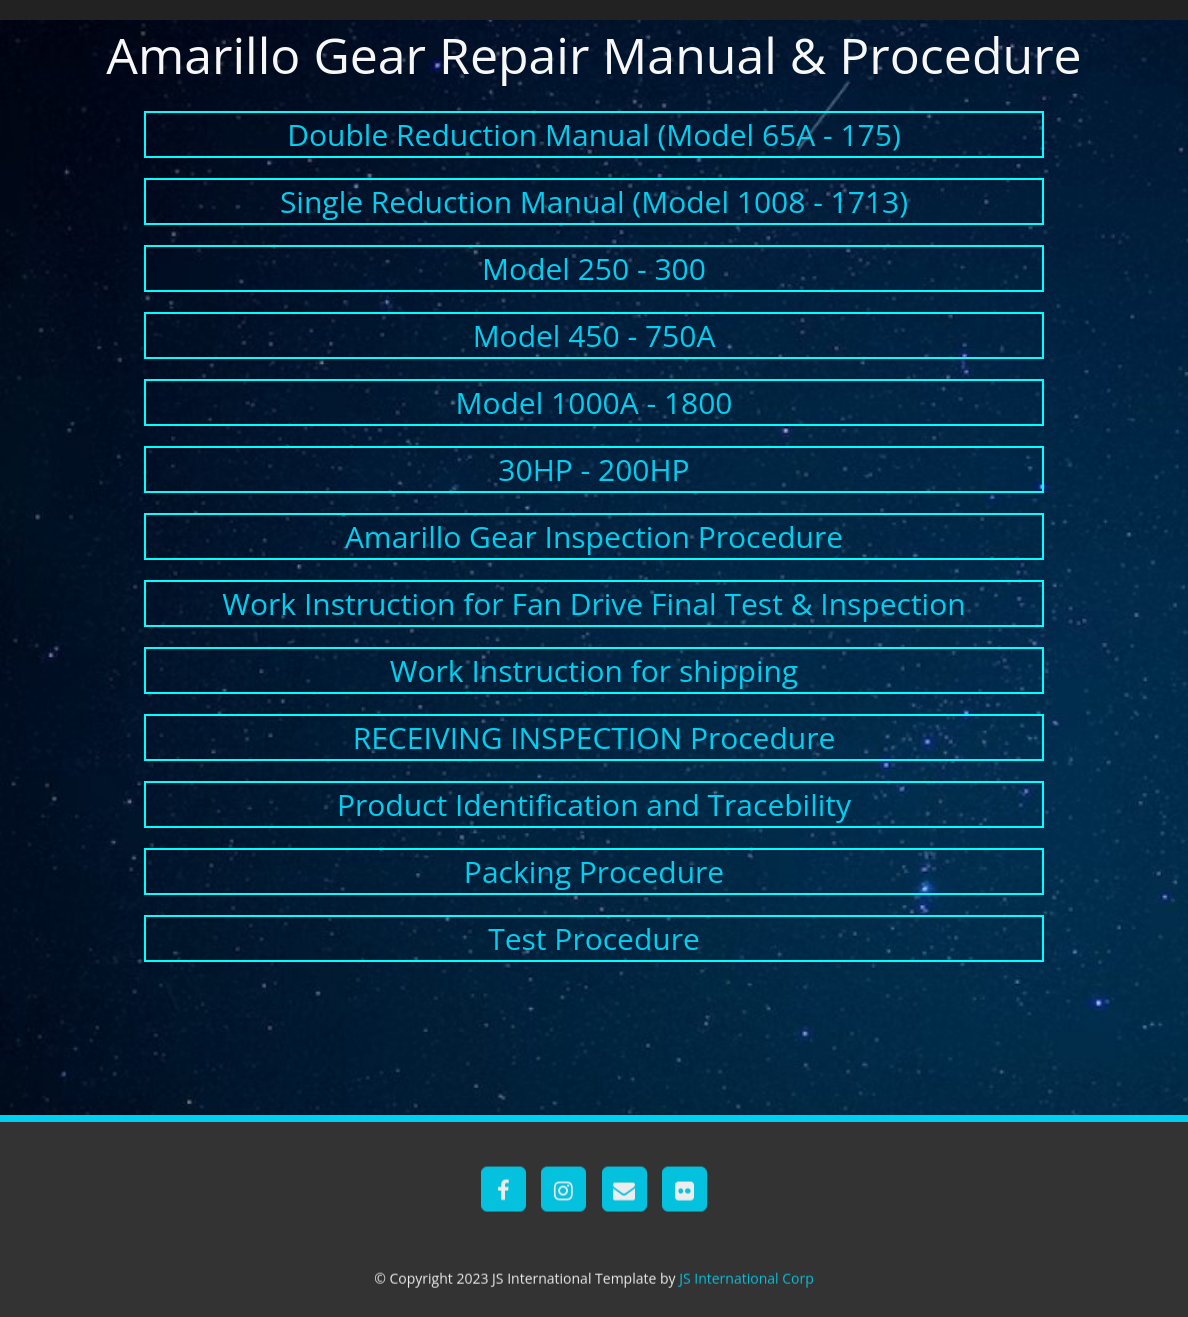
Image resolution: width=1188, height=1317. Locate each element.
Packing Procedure (594, 871)
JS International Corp (746, 1290)
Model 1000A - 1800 (593, 402)
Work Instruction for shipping (594, 670)
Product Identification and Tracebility (594, 804)
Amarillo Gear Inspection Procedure (594, 536)
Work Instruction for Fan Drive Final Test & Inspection (593, 603)
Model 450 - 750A (594, 335)
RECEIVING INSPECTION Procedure (594, 737)
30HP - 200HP (593, 469)
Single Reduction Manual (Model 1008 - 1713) (594, 201)
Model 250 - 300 (594, 268)
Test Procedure (594, 938)
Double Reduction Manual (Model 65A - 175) (594, 134)
